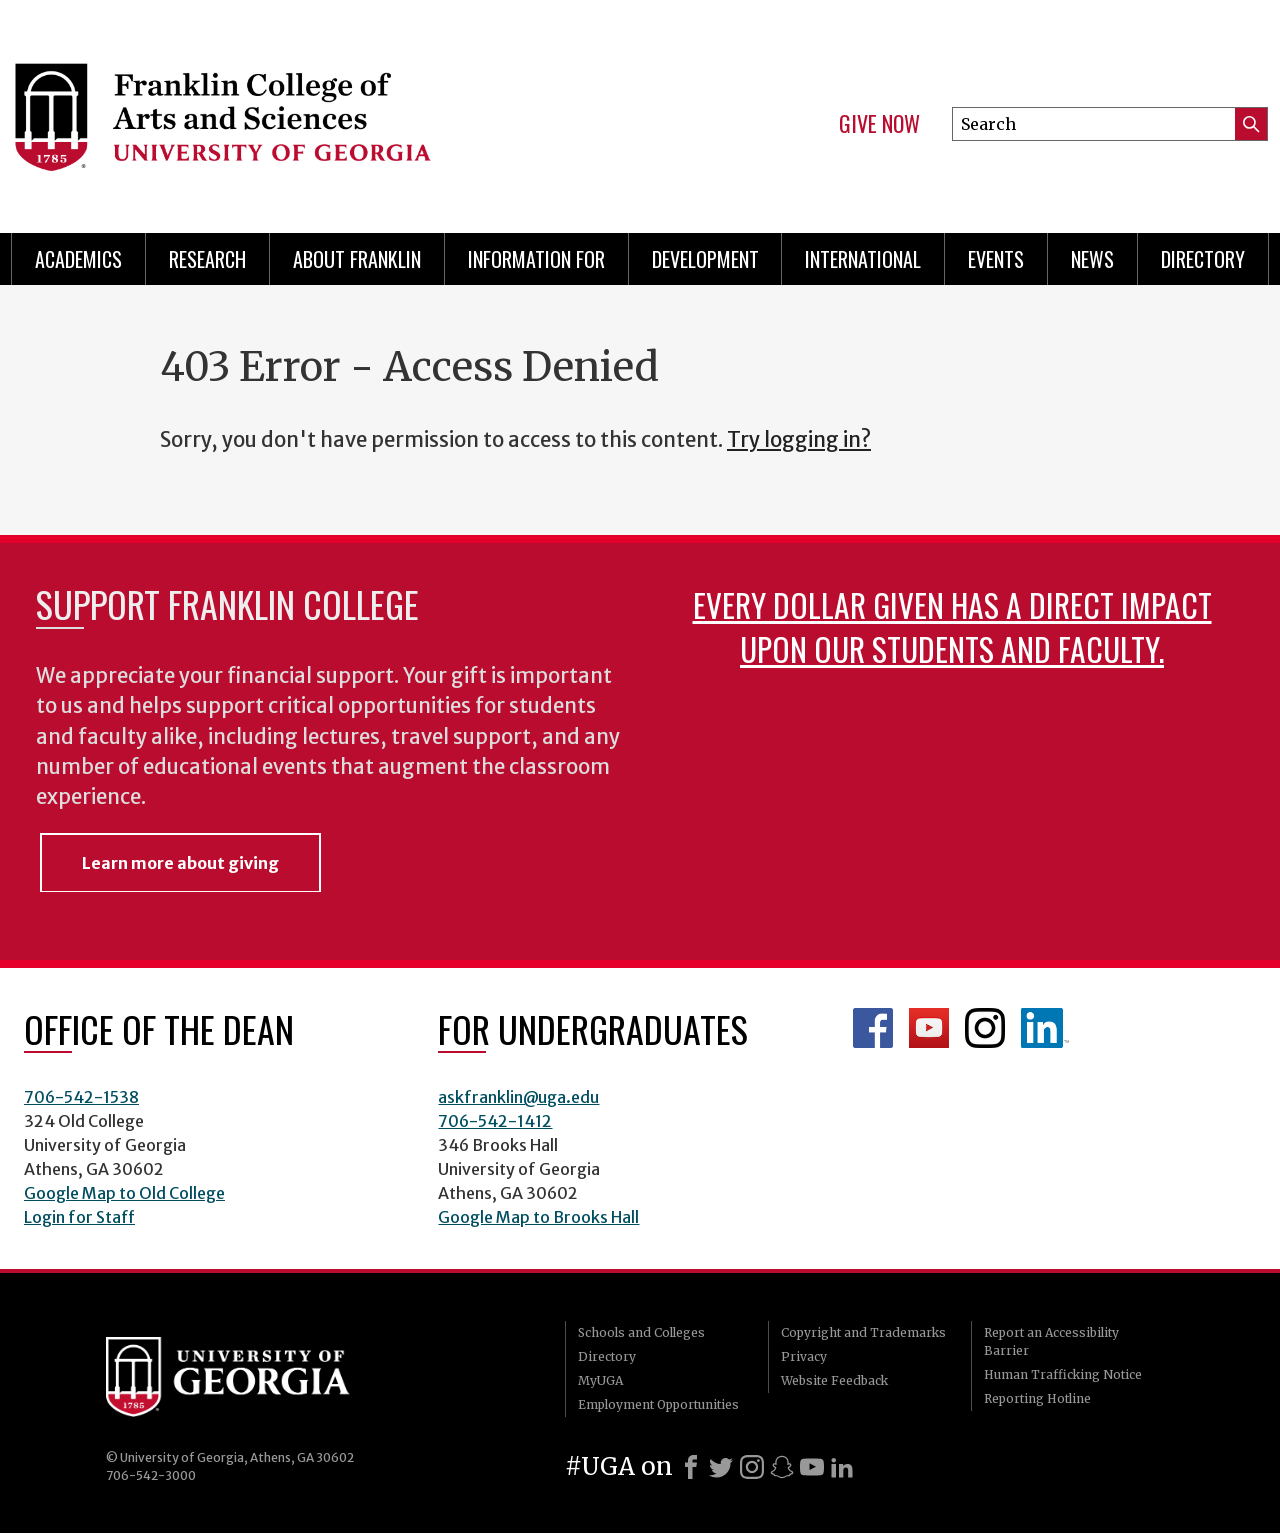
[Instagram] (752, 1467)
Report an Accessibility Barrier (1051, 1341)
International (863, 259)
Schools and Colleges (641, 1332)
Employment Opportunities (658, 1404)
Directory (1203, 259)
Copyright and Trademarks (863, 1332)
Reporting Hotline (1037, 1398)
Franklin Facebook (873, 1028)
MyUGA (600, 1380)
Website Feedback (834, 1380)
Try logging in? (799, 440)
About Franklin (357, 259)
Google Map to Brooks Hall (538, 1217)
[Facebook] (691, 1467)
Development (705, 259)
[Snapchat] (782, 1467)
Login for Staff (79, 1217)
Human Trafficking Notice (1063, 1374)
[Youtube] (812, 1467)
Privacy (804, 1356)
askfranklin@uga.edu (518, 1097)
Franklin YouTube (929, 1028)
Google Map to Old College (124, 1193)
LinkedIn (1045, 1028)
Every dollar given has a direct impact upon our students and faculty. (952, 626)
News (1092, 259)
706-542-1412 (495, 1121)
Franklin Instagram (985, 1028)
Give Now (879, 124)
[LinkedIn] (842, 1467)
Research (207, 259)
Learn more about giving (180, 863)
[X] (721, 1467)
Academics (78, 259)
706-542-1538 (81, 1097)
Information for (536, 259)
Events (996, 259)
